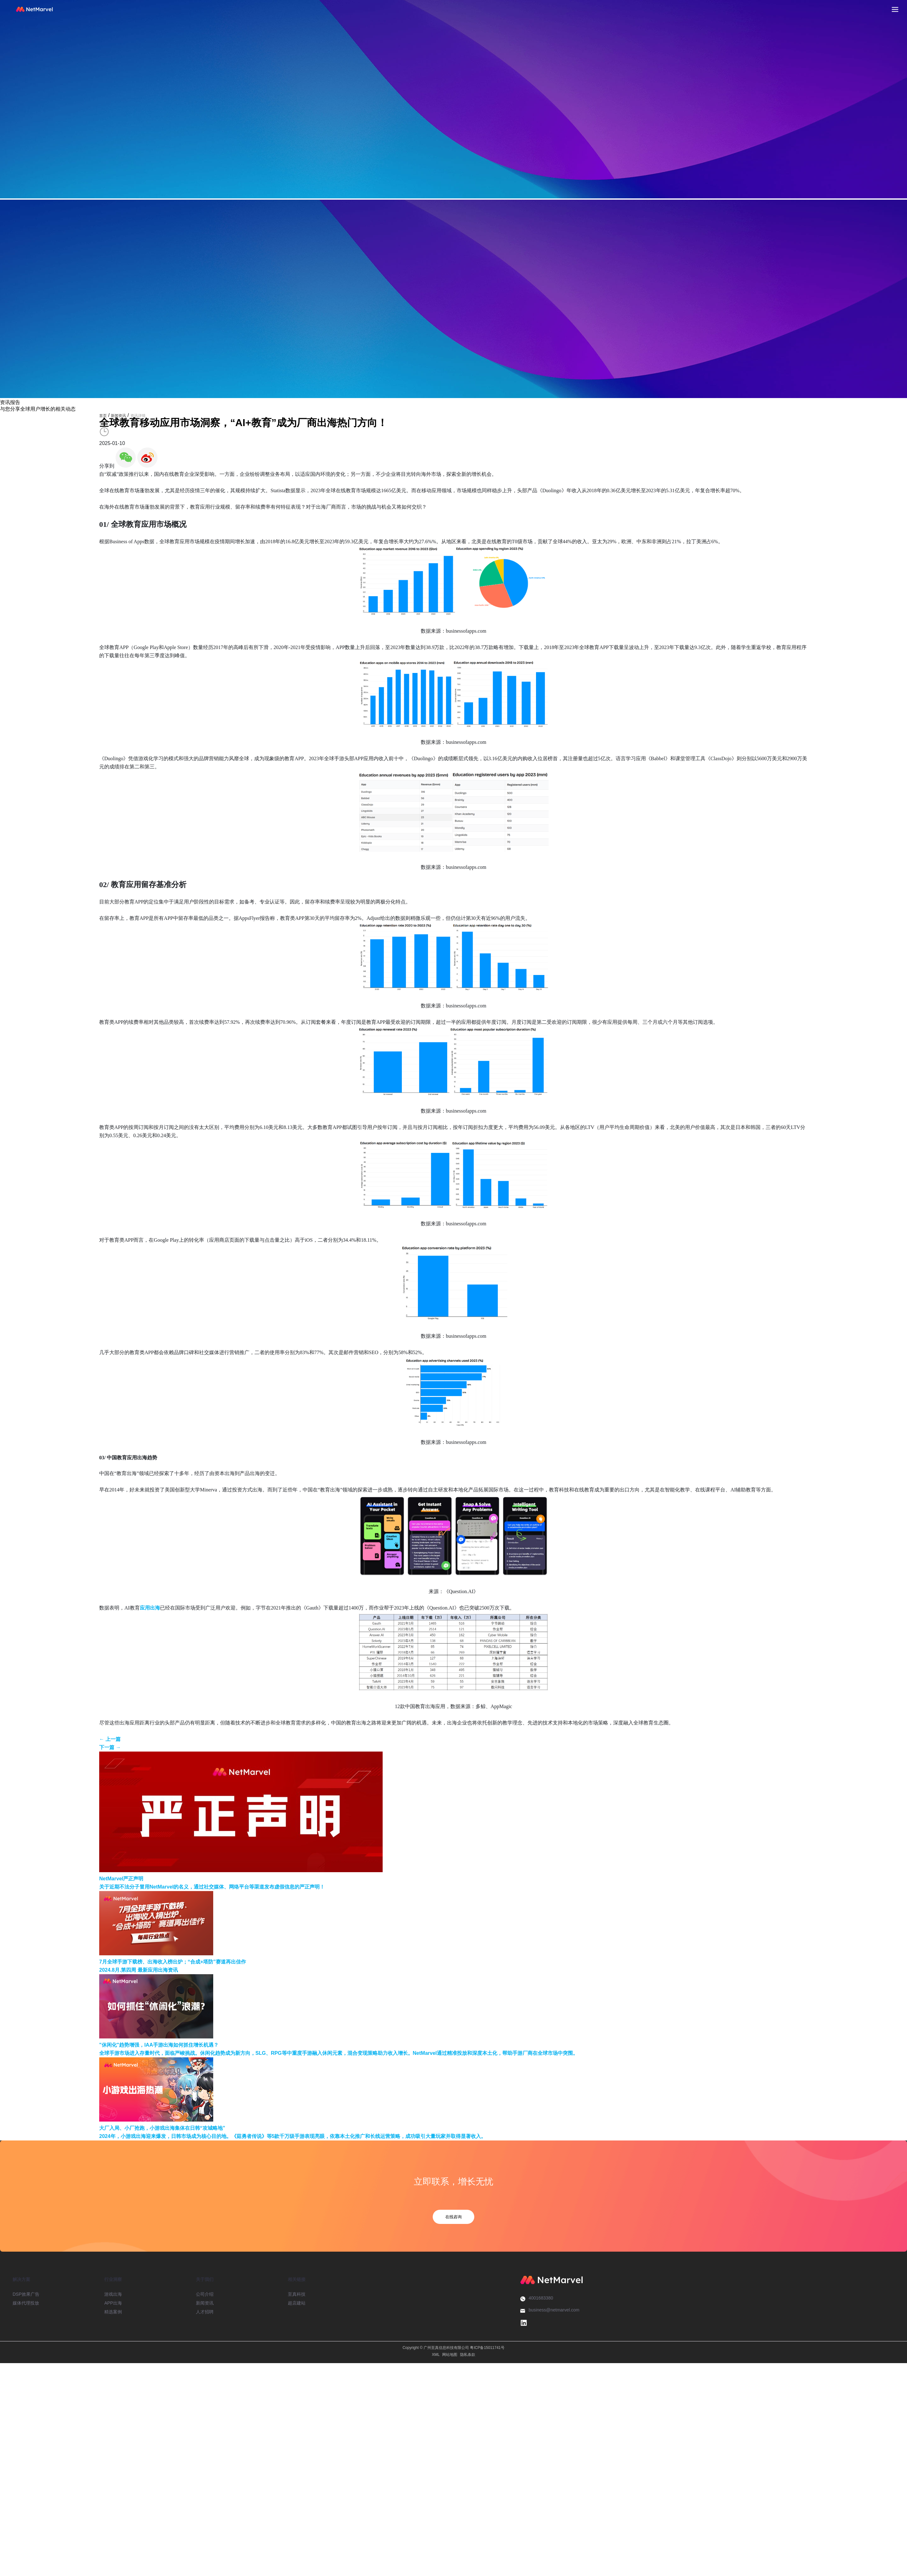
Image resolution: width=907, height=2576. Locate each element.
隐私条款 (467, 2354)
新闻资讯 (118, 415)
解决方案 (21, 2279)
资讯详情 (137, 415)
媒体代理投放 (26, 2302)
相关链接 (296, 2279)
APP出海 (113, 2302)
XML (436, 2354)
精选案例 (113, 2311)
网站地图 (449, 2354)
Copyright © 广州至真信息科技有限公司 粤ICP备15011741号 (453, 2347)
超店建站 (296, 2302)
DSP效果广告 (26, 2294)
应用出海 (150, 1607)
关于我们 (205, 2279)
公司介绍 (205, 2294)
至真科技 (296, 2294)
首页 (103, 415)
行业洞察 (113, 2279)
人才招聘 (205, 2311)
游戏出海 (113, 2294)
